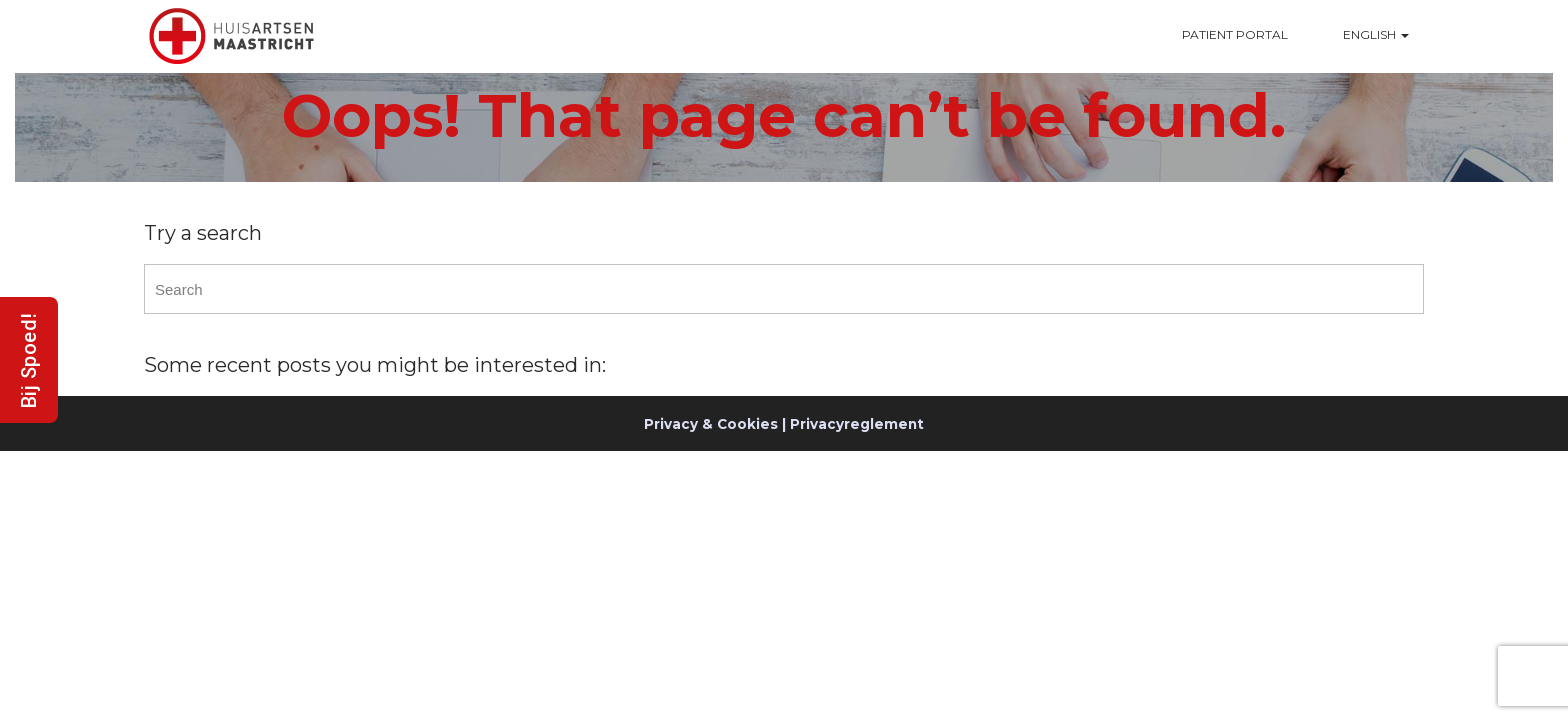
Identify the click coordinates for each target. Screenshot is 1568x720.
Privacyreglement (857, 424)
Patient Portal (1235, 34)
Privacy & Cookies (711, 424)
